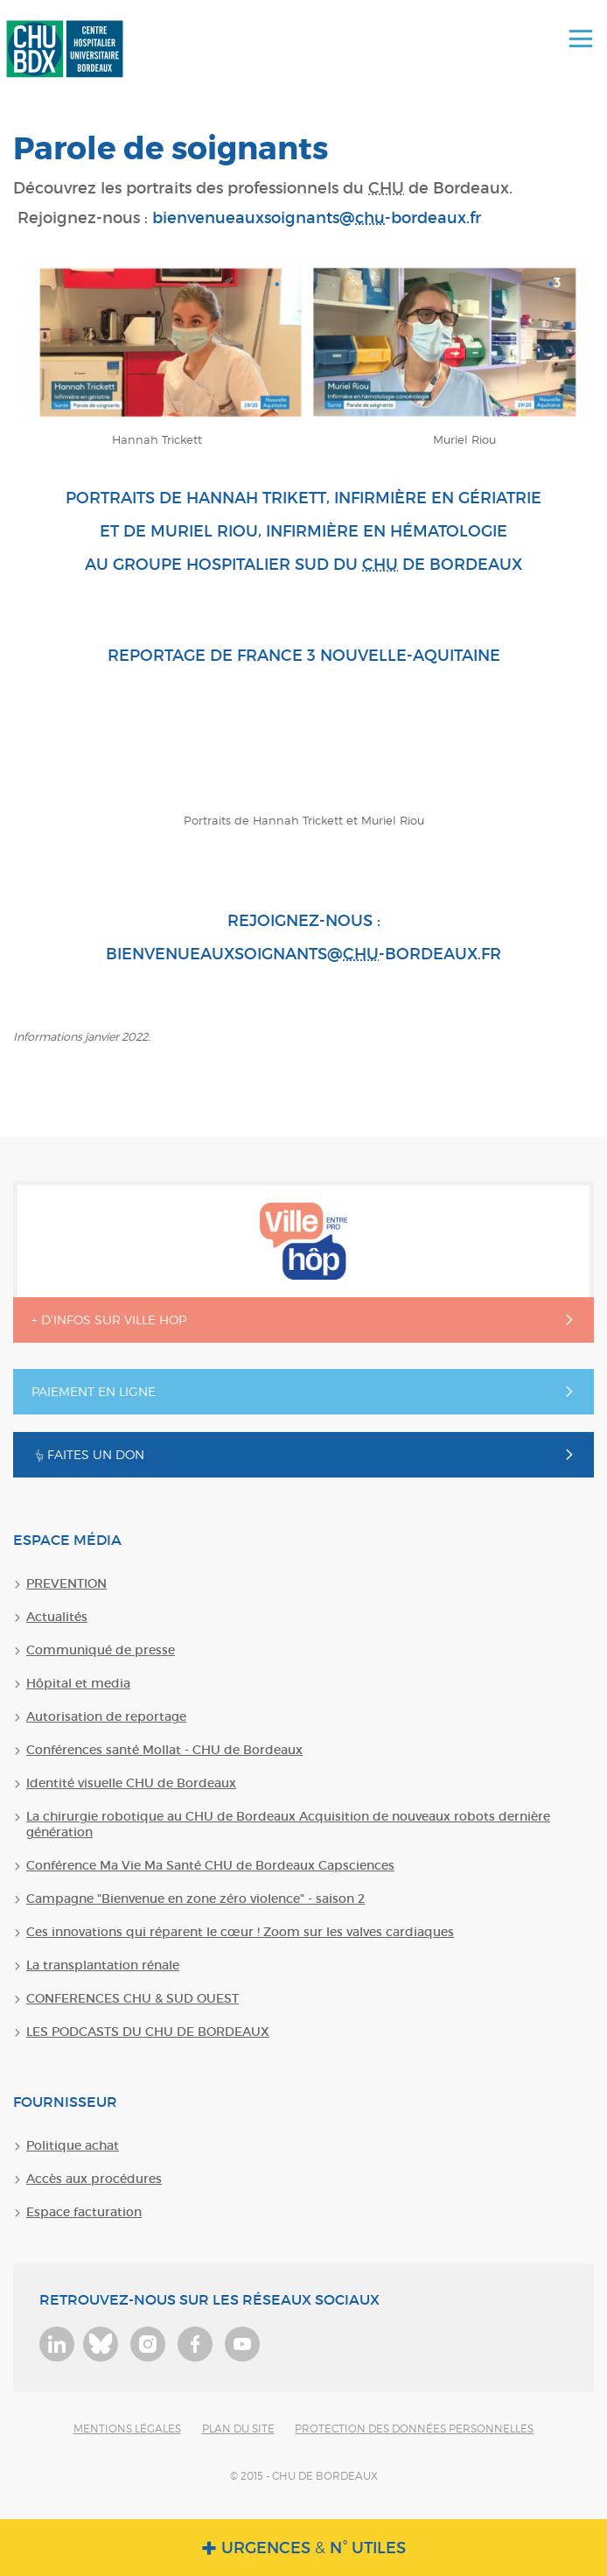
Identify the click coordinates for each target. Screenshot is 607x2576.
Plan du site (238, 2428)
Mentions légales (127, 2428)
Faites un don (87, 1454)
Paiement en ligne (93, 1391)
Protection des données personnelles (414, 2428)
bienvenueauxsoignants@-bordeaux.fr (316, 218)
